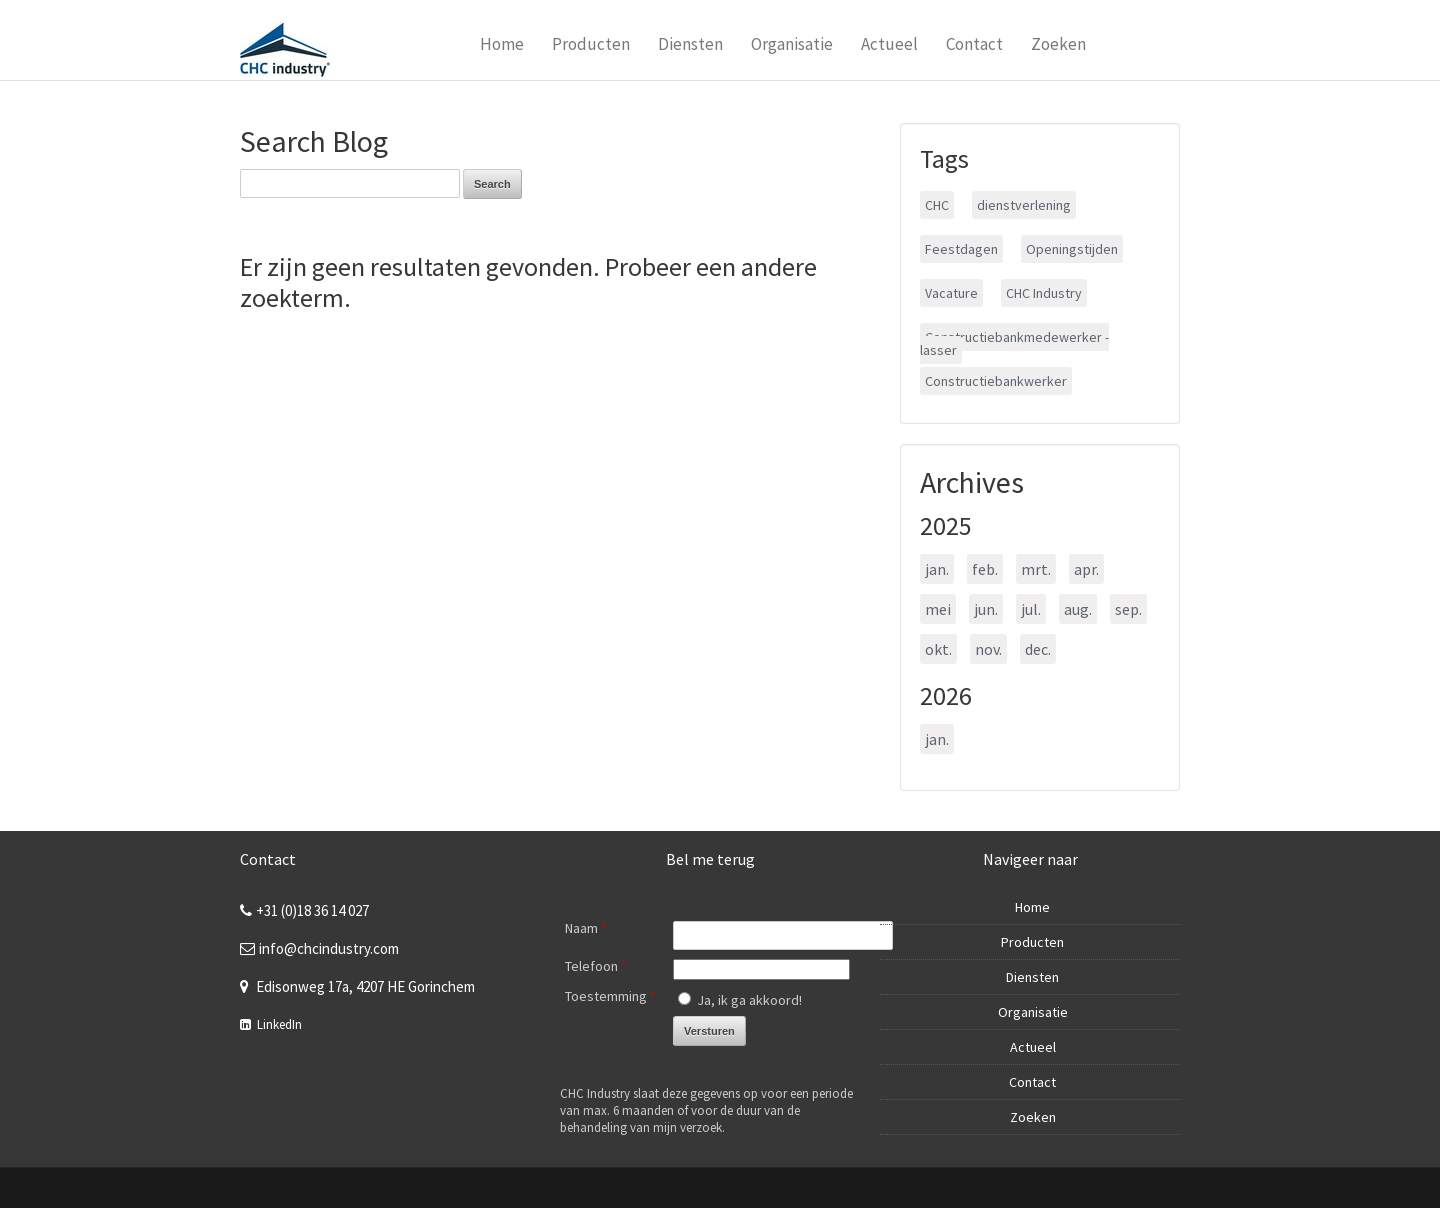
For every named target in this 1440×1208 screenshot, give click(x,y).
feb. (985, 569)
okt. (938, 649)
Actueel (889, 44)
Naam (586, 928)
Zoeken (1058, 44)
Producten (591, 44)
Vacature (951, 293)
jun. (986, 609)
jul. (1031, 609)
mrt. (1036, 569)
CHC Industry (1044, 293)
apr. (1086, 569)
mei (938, 609)
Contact (974, 44)
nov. (988, 649)
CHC (937, 205)
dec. (1038, 649)
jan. (937, 569)
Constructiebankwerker (996, 381)
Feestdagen (961, 249)
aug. (1078, 609)
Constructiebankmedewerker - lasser (1014, 343)
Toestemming (610, 996)
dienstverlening (1024, 205)
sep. (1128, 609)
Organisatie (792, 44)
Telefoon (596, 966)
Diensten (690, 44)
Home (502, 44)
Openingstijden (1072, 249)
